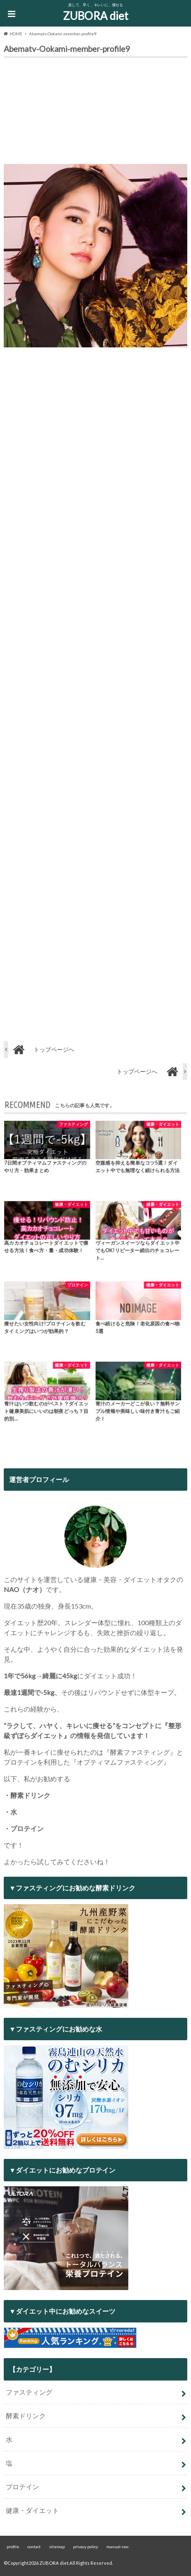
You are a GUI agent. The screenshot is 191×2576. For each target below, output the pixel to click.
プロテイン (22, 2487)
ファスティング (29, 2392)
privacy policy (85, 2546)
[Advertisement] (95, 112)
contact (34, 2546)
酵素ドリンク (26, 2416)
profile (13, 2546)
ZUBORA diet (95, 15)
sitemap (57, 2546)
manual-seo (117, 2546)
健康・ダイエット (32, 2510)
